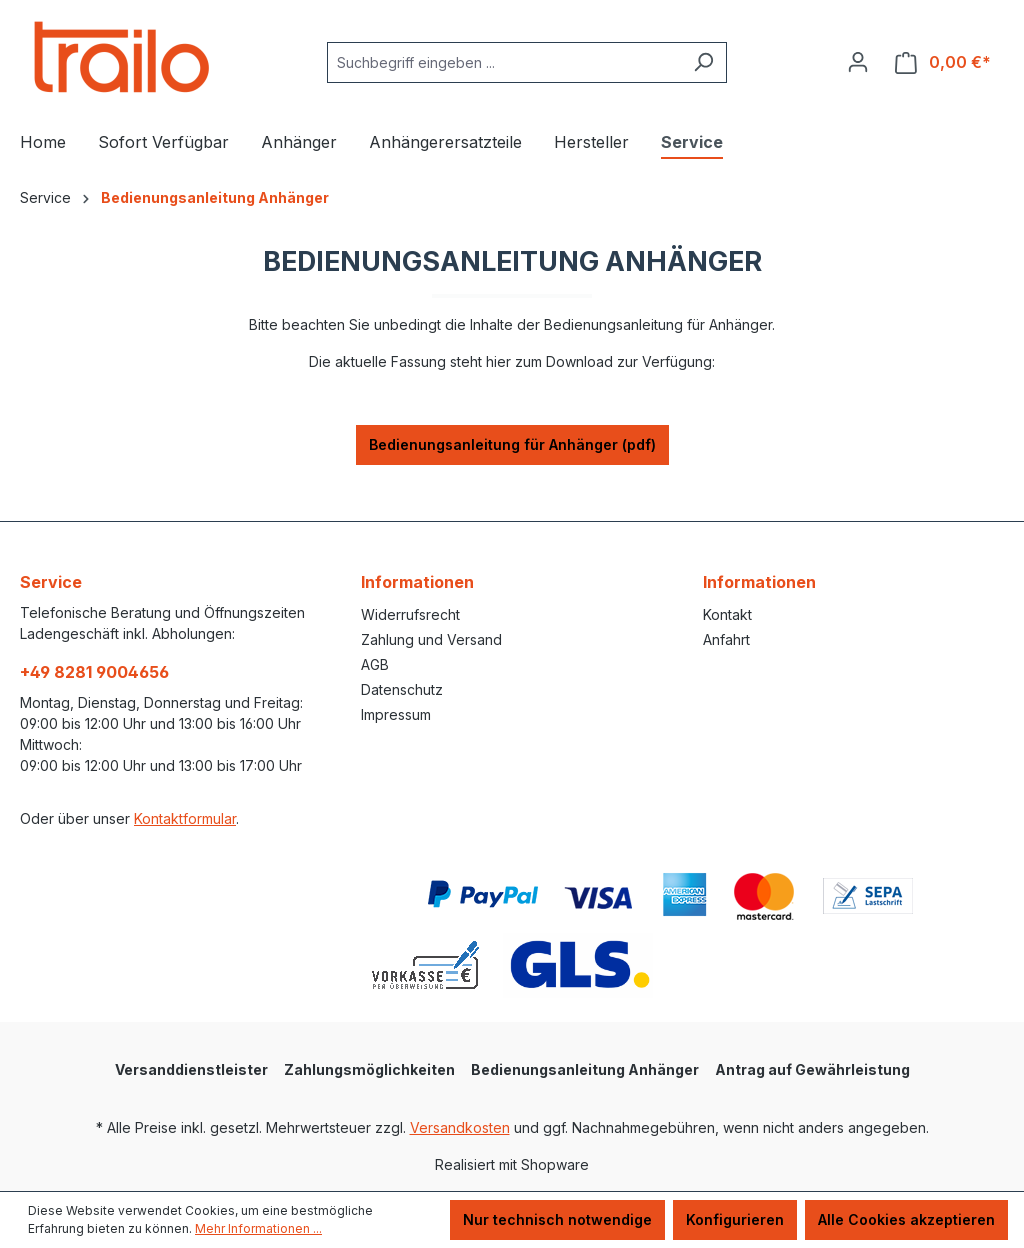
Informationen (417, 582)
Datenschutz (402, 689)
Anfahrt (726, 639)
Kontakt (727, 614)
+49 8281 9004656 (94, 672)
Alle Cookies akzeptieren (906, 1219)
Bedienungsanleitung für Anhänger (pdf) (512, 444)
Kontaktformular (185, 818)
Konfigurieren (735, 1219)
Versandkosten (460, 1127)
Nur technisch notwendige (557, 1219)
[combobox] (504, 62)
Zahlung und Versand (431, 639)
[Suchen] (703, 62)
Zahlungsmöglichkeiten (369, 1069)
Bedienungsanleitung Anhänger (585, 1069)
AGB (375, 664)
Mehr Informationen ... (258, 1228)
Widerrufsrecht (410, 614)
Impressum (396, 714)
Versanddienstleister (191, 1069)
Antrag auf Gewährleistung (812, 1069)
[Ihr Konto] (858, 62)
